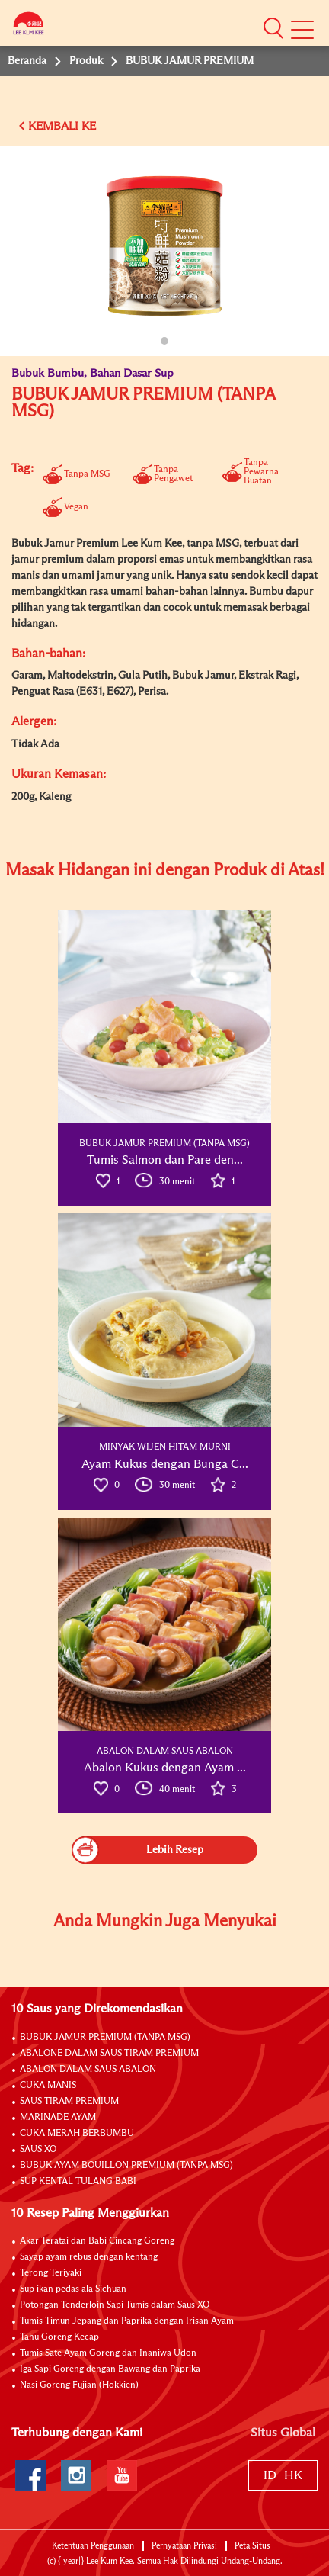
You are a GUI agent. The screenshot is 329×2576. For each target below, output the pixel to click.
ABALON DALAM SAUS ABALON (88, 2069)
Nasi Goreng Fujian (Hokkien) (79, 2385)
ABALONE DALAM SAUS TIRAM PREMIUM (109, 2053)
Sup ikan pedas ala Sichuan (73, 2289)
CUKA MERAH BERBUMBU (77, 2133)
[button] (273, 27)
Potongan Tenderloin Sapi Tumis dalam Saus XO (114, 2305)
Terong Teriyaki (50, 2273)
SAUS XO (38, 2149)
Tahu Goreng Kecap (59, 2337)
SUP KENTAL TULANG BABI (78, 2181)
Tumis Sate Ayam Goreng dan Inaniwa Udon (108, 2353)
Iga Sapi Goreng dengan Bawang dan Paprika (110, 2369)
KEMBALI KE (62, 126)
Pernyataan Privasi (184, 2546)
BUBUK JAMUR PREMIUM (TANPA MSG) (105, 2037)
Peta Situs (252, 2546)
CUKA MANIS (48, 2085)
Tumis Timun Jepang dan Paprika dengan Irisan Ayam (127, 2321)
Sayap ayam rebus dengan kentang (89, 2257)
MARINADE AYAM (58, 2117)
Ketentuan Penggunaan (93, 2546)
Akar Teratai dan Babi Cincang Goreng (97, 2241)
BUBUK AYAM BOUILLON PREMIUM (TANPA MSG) (126, 2165)
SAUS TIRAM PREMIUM (69, 2101)
